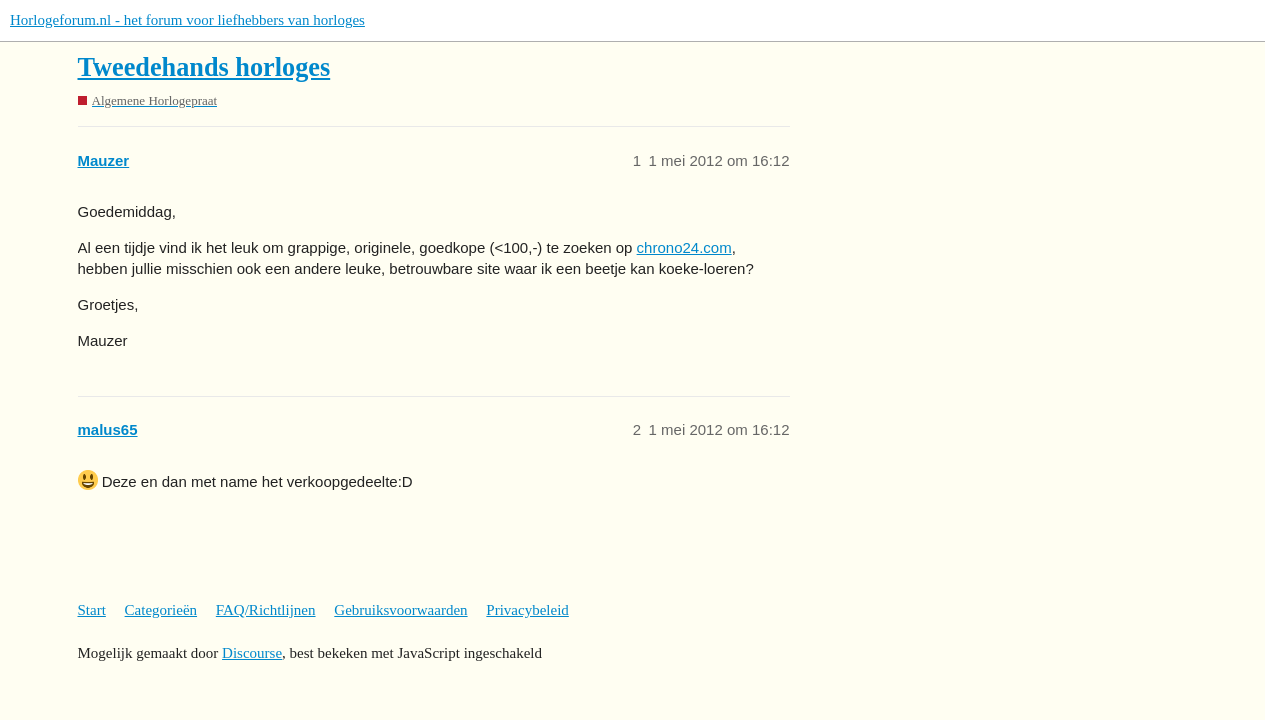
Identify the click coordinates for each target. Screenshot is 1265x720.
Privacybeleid (527, 610)
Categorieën (161, 610)
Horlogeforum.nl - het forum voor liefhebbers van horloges (187, 20)
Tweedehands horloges (204, 67)
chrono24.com (684, 247)
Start (92, 610)
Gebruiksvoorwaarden (400, 610)
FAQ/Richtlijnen (266, 610)
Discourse (252, 653)
